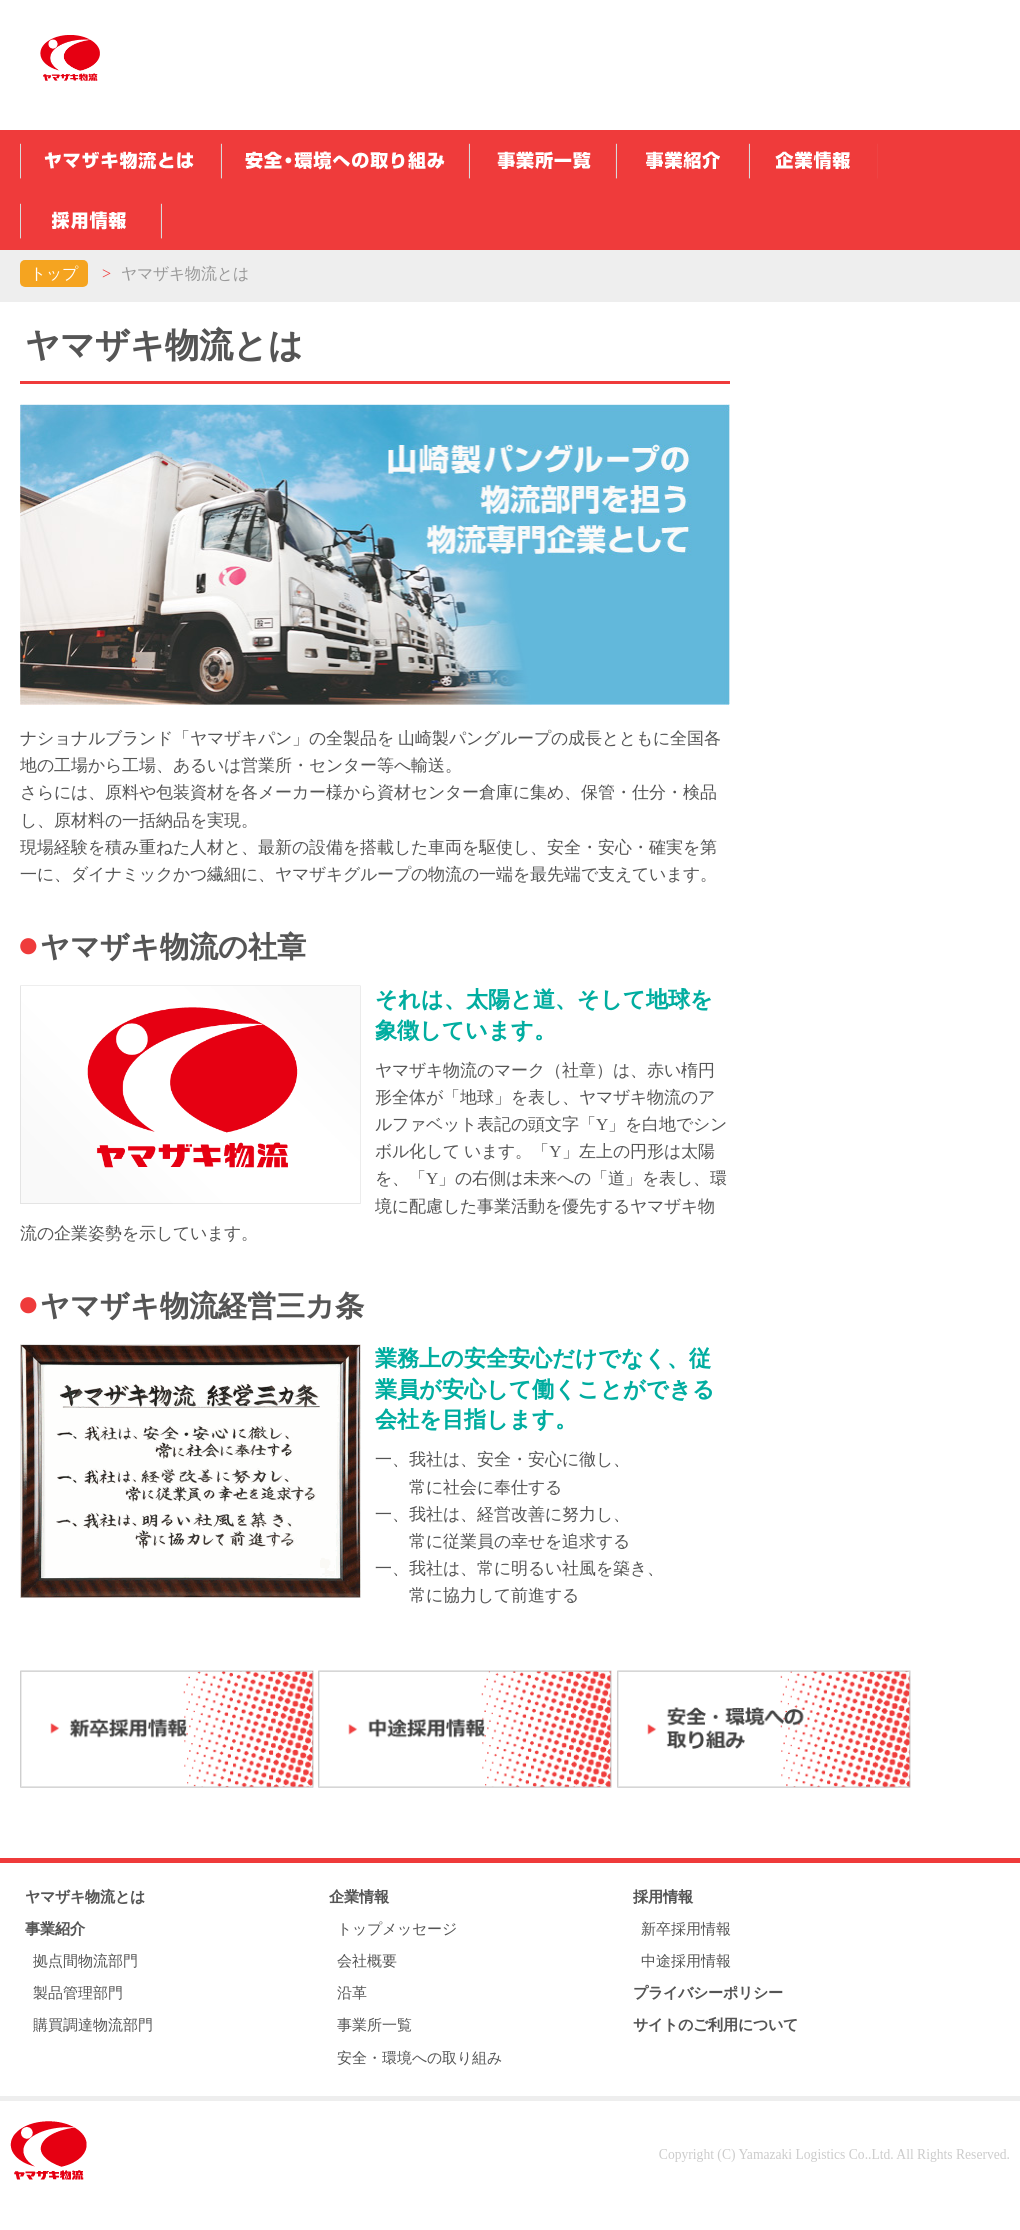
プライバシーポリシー (708, 1992)
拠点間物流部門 (85, 1960)
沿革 (352, 1992)
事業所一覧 (374, 2024)
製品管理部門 (78, 1992)
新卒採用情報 (686, 1928)
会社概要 (367, 1960)
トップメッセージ (397, 1928)
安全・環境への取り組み (419, 2057)
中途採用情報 (686, 1960)
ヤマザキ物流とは (85, 1896)
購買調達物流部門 (93, 2024)
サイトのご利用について (715, 2024)
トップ (54, 273)
